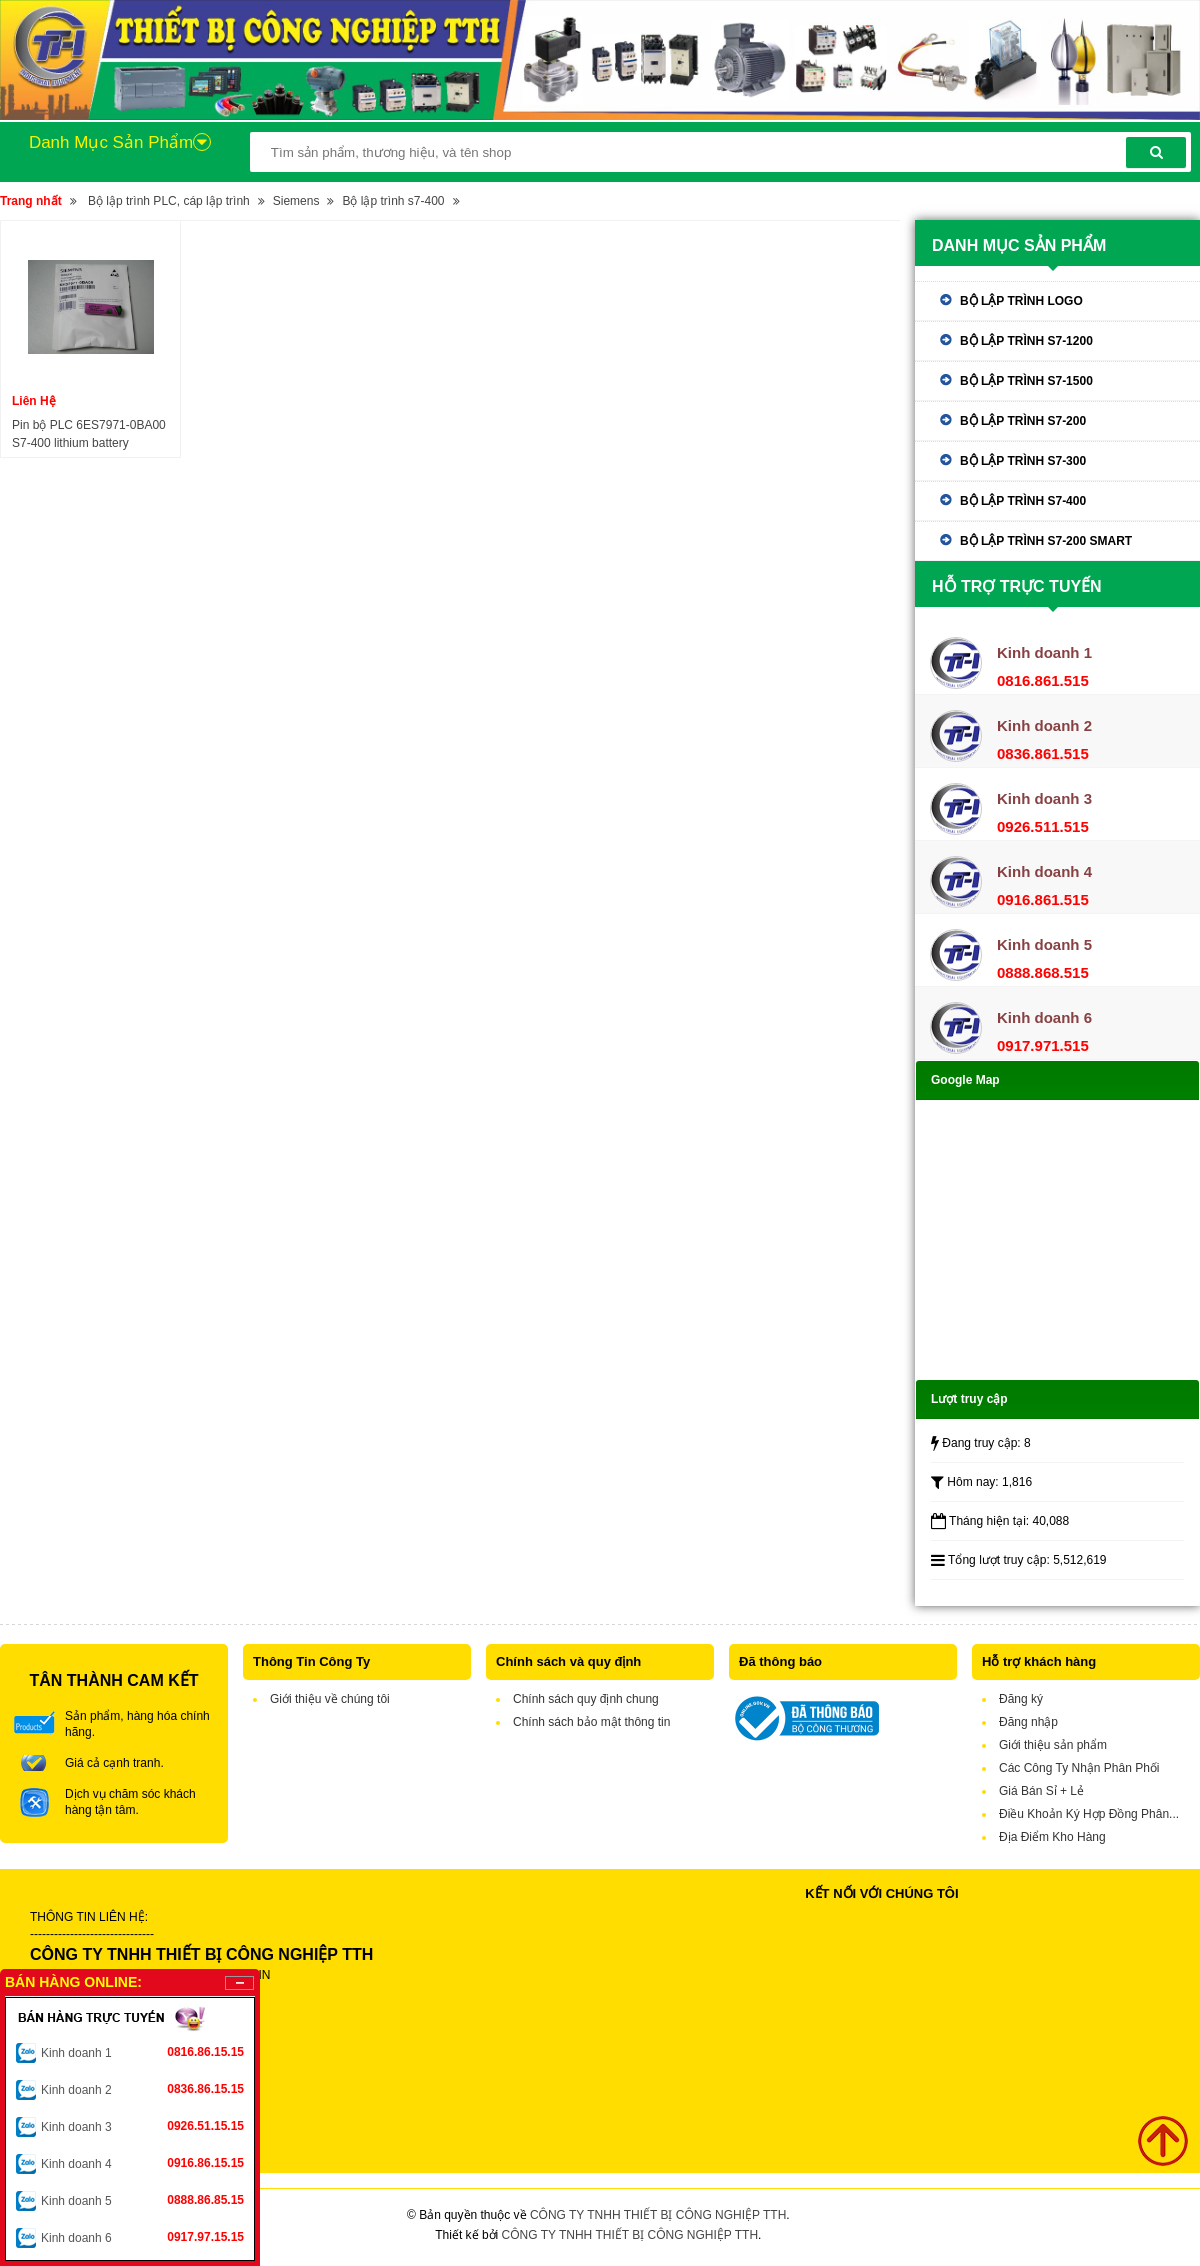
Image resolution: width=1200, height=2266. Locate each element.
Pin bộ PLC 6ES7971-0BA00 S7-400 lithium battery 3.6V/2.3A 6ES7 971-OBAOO (90, 435)
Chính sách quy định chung (586, 1699)
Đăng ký (1021, 1699)
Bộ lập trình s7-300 (1023, 461)
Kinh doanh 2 (142, 2089)
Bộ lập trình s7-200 (1023, 421)
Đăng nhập (1028, 1722)
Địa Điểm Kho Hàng (1052, 1837)
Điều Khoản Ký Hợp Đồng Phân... (1089, 1814)
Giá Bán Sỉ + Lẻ (1041, 1791)
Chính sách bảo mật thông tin (591, 1722)
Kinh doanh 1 (142, 2052)
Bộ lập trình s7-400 (393, 201)
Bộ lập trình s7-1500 (1026, 381)
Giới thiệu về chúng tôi (330, 1699)
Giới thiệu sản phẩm (1053, 1745)
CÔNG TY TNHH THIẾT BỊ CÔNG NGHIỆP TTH (658, 2215)
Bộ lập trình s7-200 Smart (1046, 541)
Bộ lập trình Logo (1021, 301)
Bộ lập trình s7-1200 (1026, 341)
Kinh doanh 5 (142, 2200)
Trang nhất (31, 201)
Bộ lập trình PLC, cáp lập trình (169, 201)
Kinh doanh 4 (142, 2163)
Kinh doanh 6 (142, 2237)
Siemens (296, 201)
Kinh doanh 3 (142, 2126)
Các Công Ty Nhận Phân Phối (1079, 1768)
